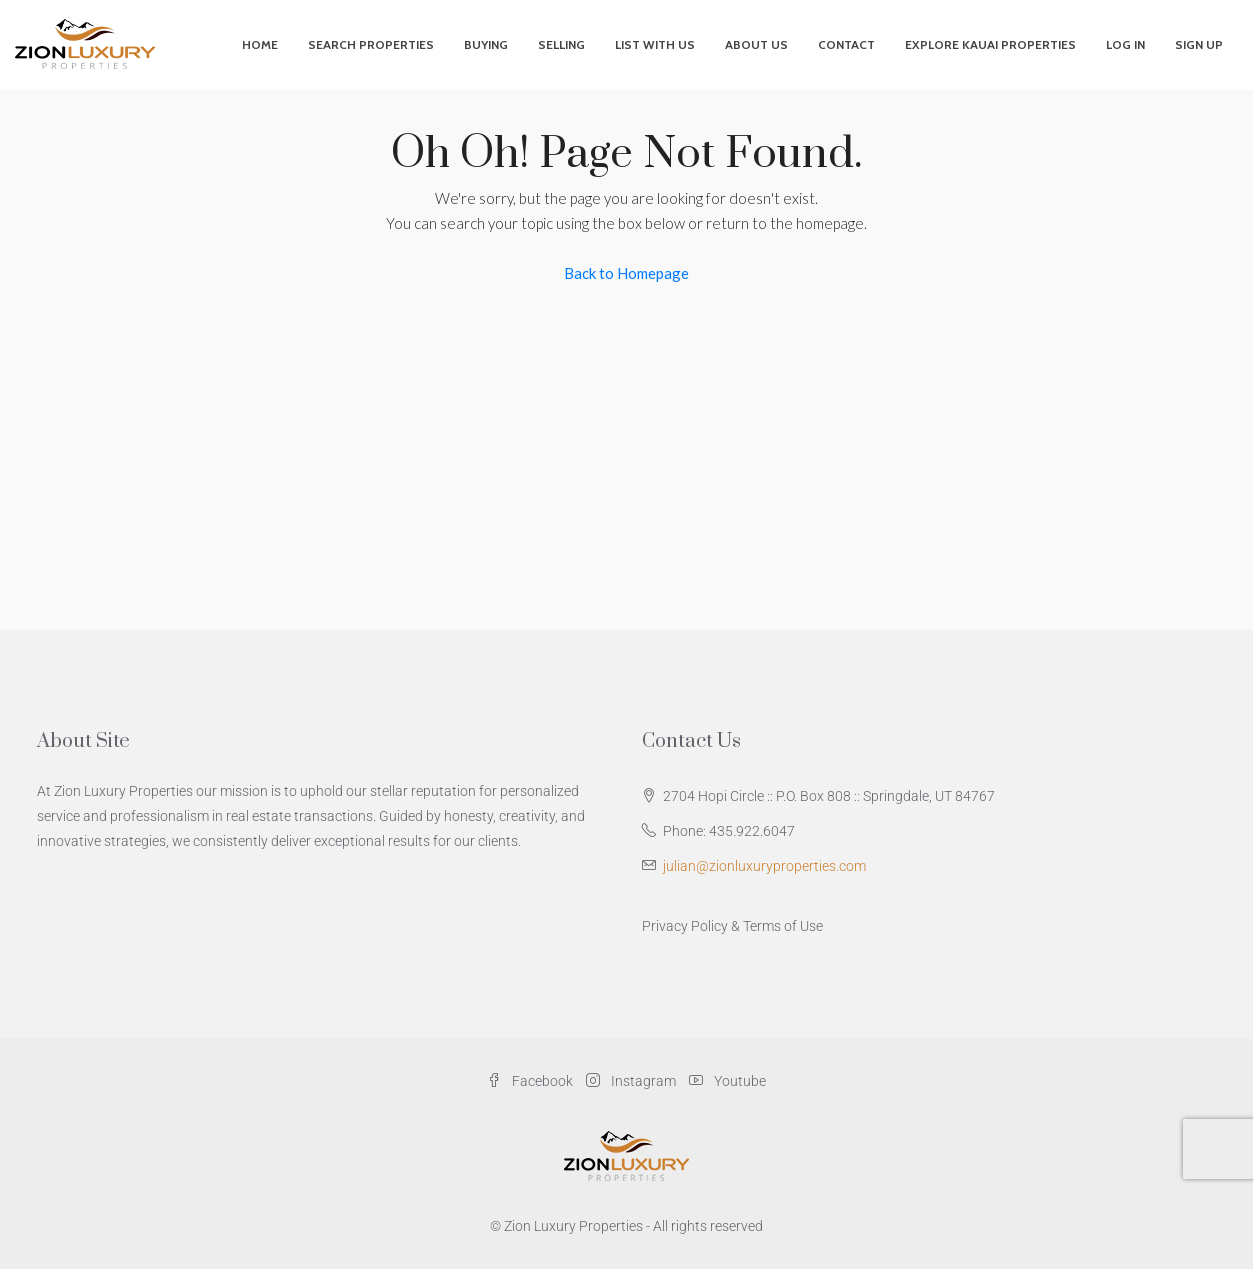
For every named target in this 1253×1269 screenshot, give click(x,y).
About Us (756, 44)
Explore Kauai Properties (990, 44)
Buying (486, 44)
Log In (1125, 44)
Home (260, 44)
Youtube (727, 1081)
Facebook (531, 1081)
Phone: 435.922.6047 (729, 831)
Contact (846, 44)
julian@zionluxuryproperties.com (764, 866)
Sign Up (1199, 44)
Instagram (632, 1081)
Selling (561, 44)
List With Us (655, 44)
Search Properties (371, 44)
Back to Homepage (626, 273)
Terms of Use (783, 926)
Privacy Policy (685, 926)
